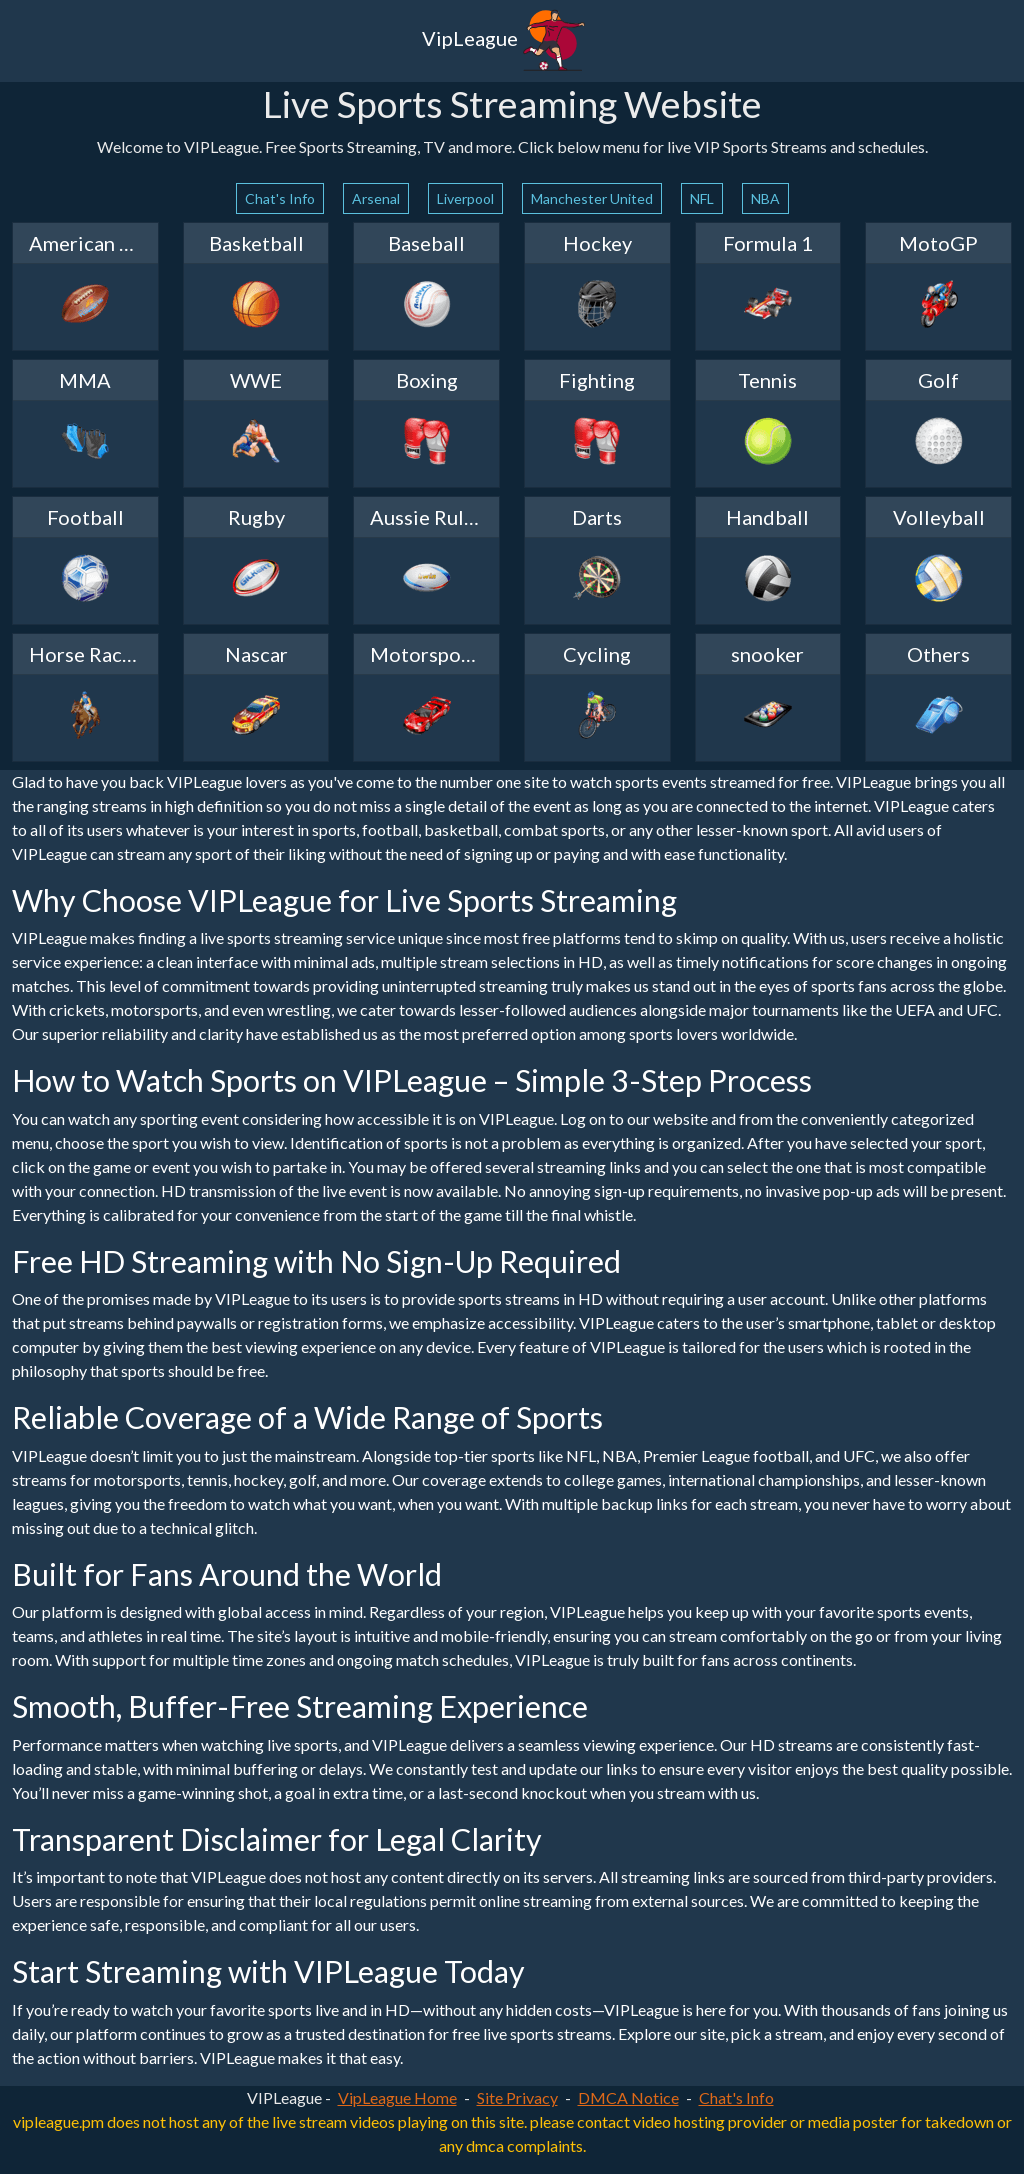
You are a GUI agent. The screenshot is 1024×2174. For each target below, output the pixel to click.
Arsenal (376, 198)
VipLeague (504, 41)
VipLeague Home (397, 2097)
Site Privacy (517, 2097)
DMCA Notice (628, 2097)
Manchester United (592, 198)
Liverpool (465, 198)
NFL (702, 198)
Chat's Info (280, 198)
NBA (765, 198)
